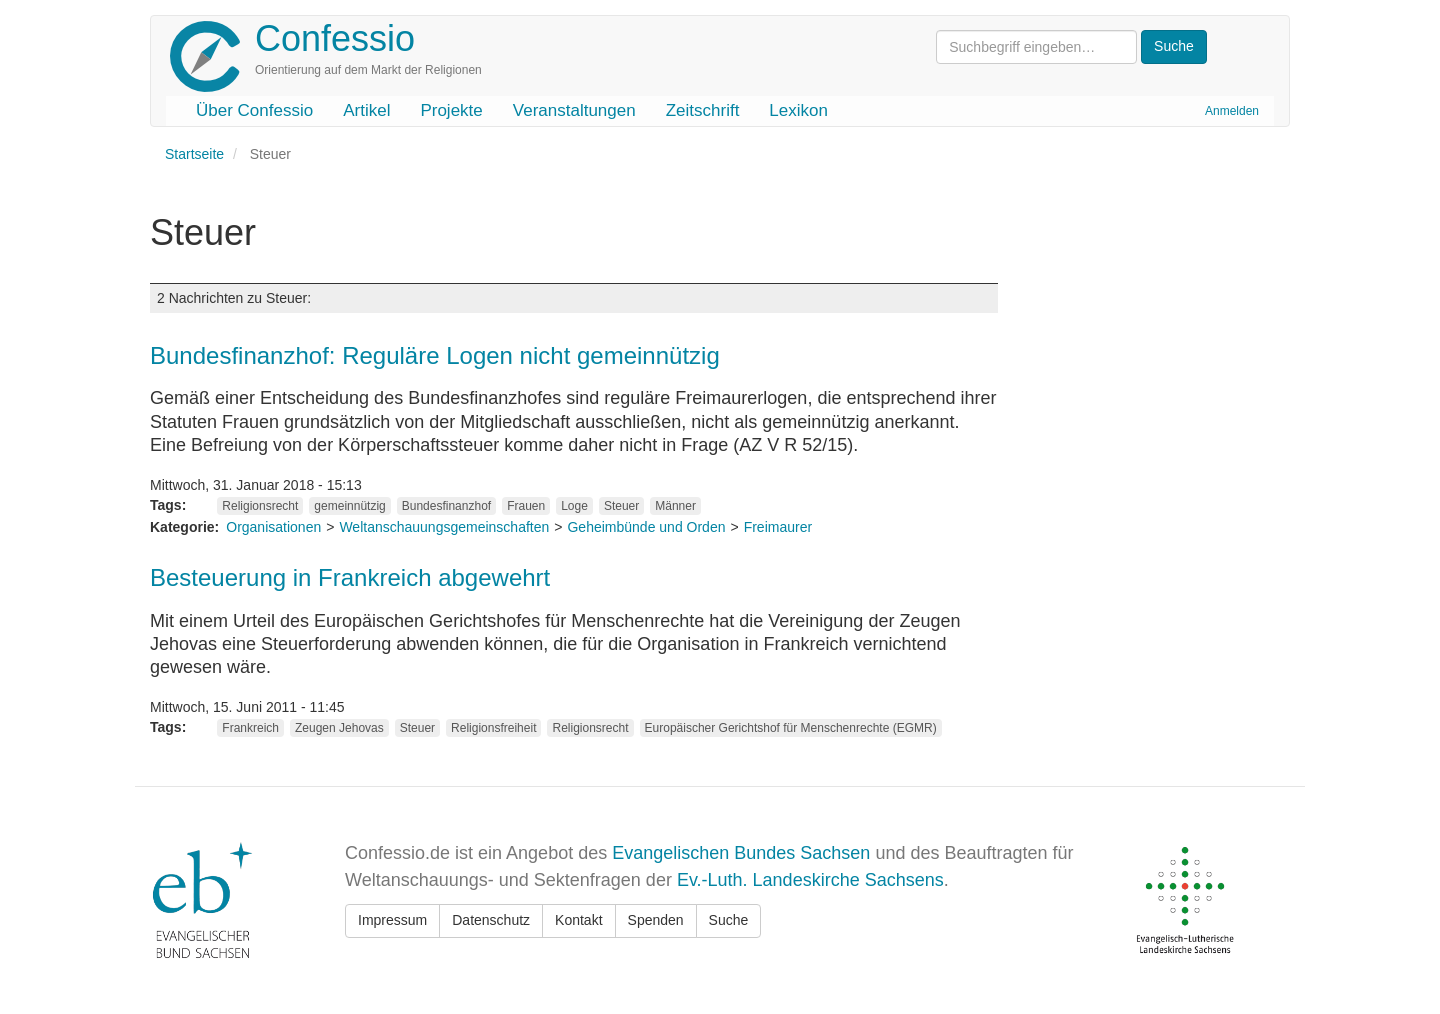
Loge (574, 506)
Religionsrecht (260, 506)
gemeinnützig (349, 506)
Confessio (335, 38)
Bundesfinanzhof (446, 506)
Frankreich (250, 728)
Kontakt (578, 920)
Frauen (526, 506)
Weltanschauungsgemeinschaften (444, 527)
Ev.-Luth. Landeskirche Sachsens (810, 880)
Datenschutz (491, 920)
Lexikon (798, 110)
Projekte (451, 110)
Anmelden (1232, 111)
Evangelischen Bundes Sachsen (741, 853)
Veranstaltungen (574, 110)
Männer (675, 506)
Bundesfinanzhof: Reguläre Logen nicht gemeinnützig (435, 355)
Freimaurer (778, 527)
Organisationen (273, 527)
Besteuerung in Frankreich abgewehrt (350, 577)
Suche (729, 920)
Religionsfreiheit (493, 728)
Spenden (656, 920)
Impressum (392, 920)
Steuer (621, 506)
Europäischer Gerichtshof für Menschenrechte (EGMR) (791, 728)
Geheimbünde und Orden (646, 527)
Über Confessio (254, 110)
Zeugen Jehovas (339, 728)
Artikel (366, 110)
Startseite (194, 154)
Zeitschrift (703, 110)
